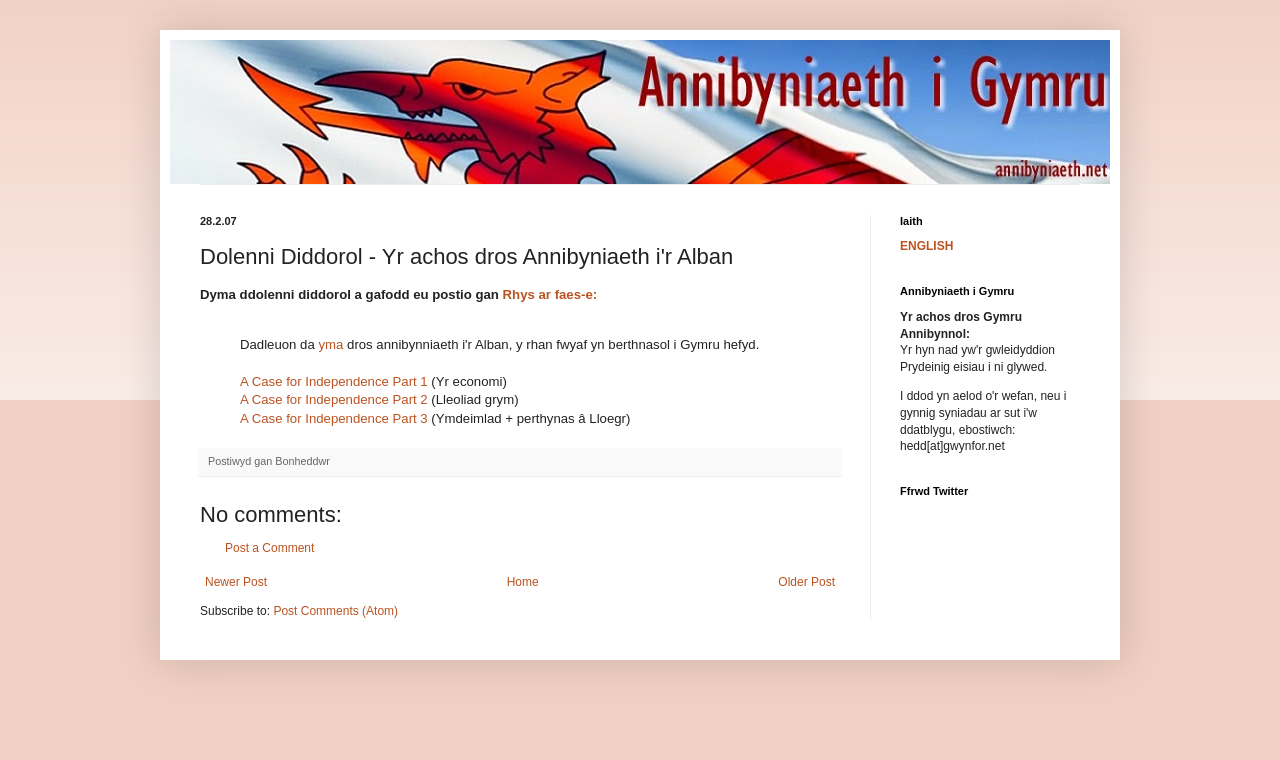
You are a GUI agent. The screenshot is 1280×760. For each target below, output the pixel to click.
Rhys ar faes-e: (550, 294)
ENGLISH (926, 246)
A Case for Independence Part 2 (334, 399)
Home (523, 582)
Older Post (806, 582)
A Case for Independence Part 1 (334, 381)
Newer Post (236, 582)
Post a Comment (269, 548)
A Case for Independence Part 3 (334, 418)
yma (330, 344)
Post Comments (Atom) (335, 611)
